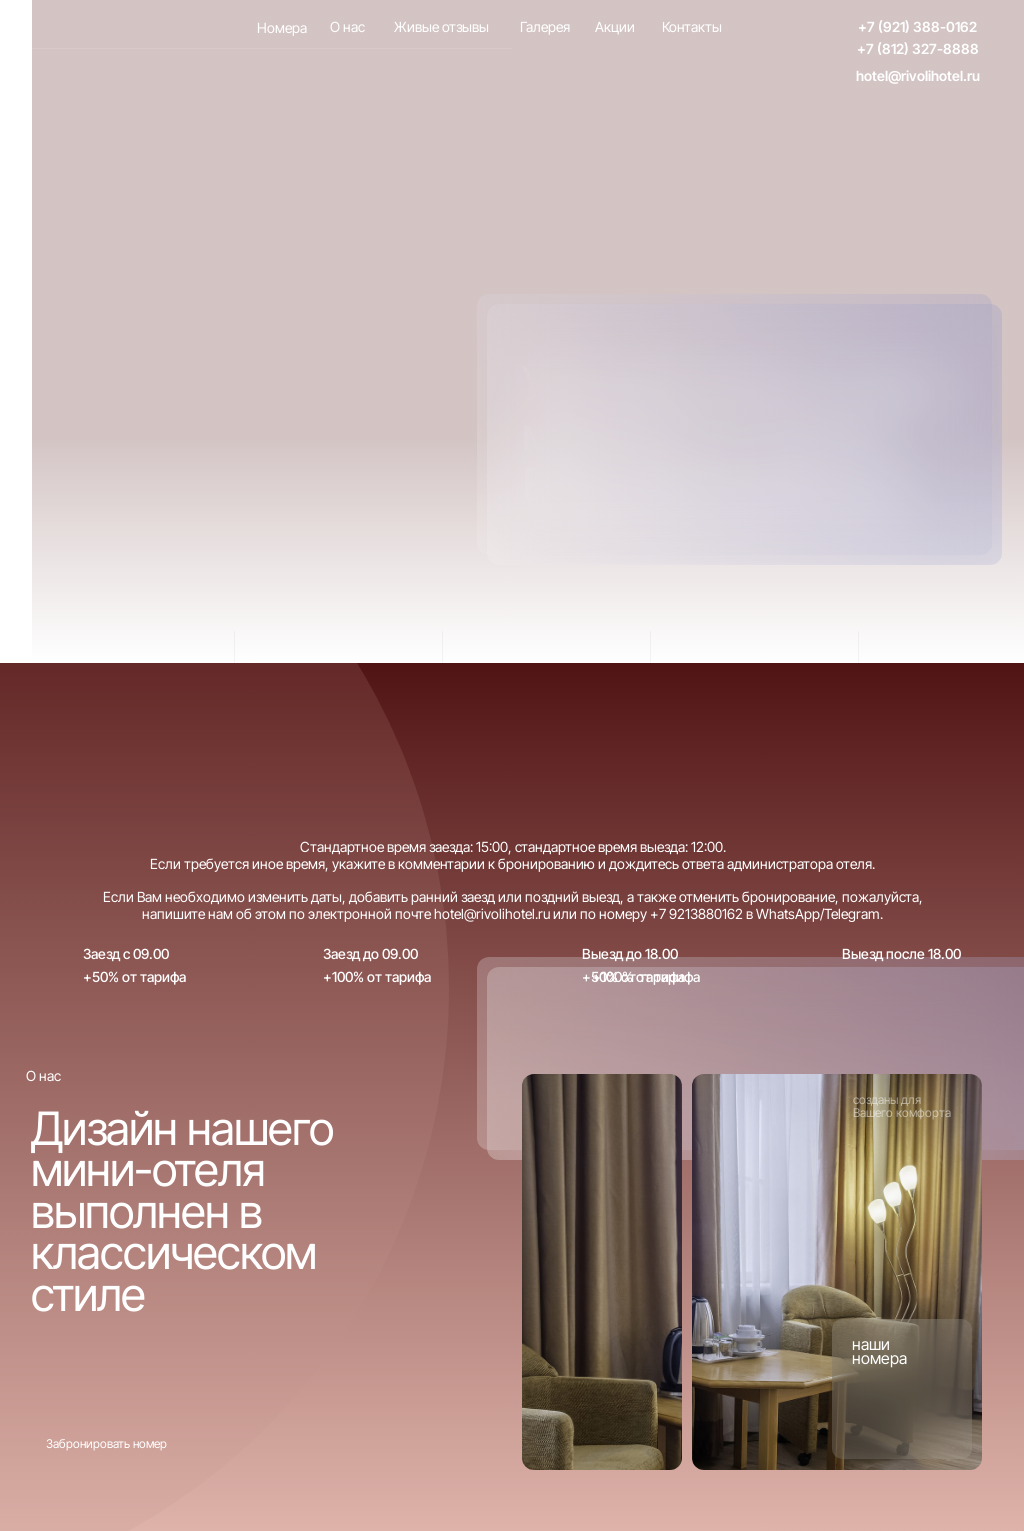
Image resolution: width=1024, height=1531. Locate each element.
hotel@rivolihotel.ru (918, 75)
